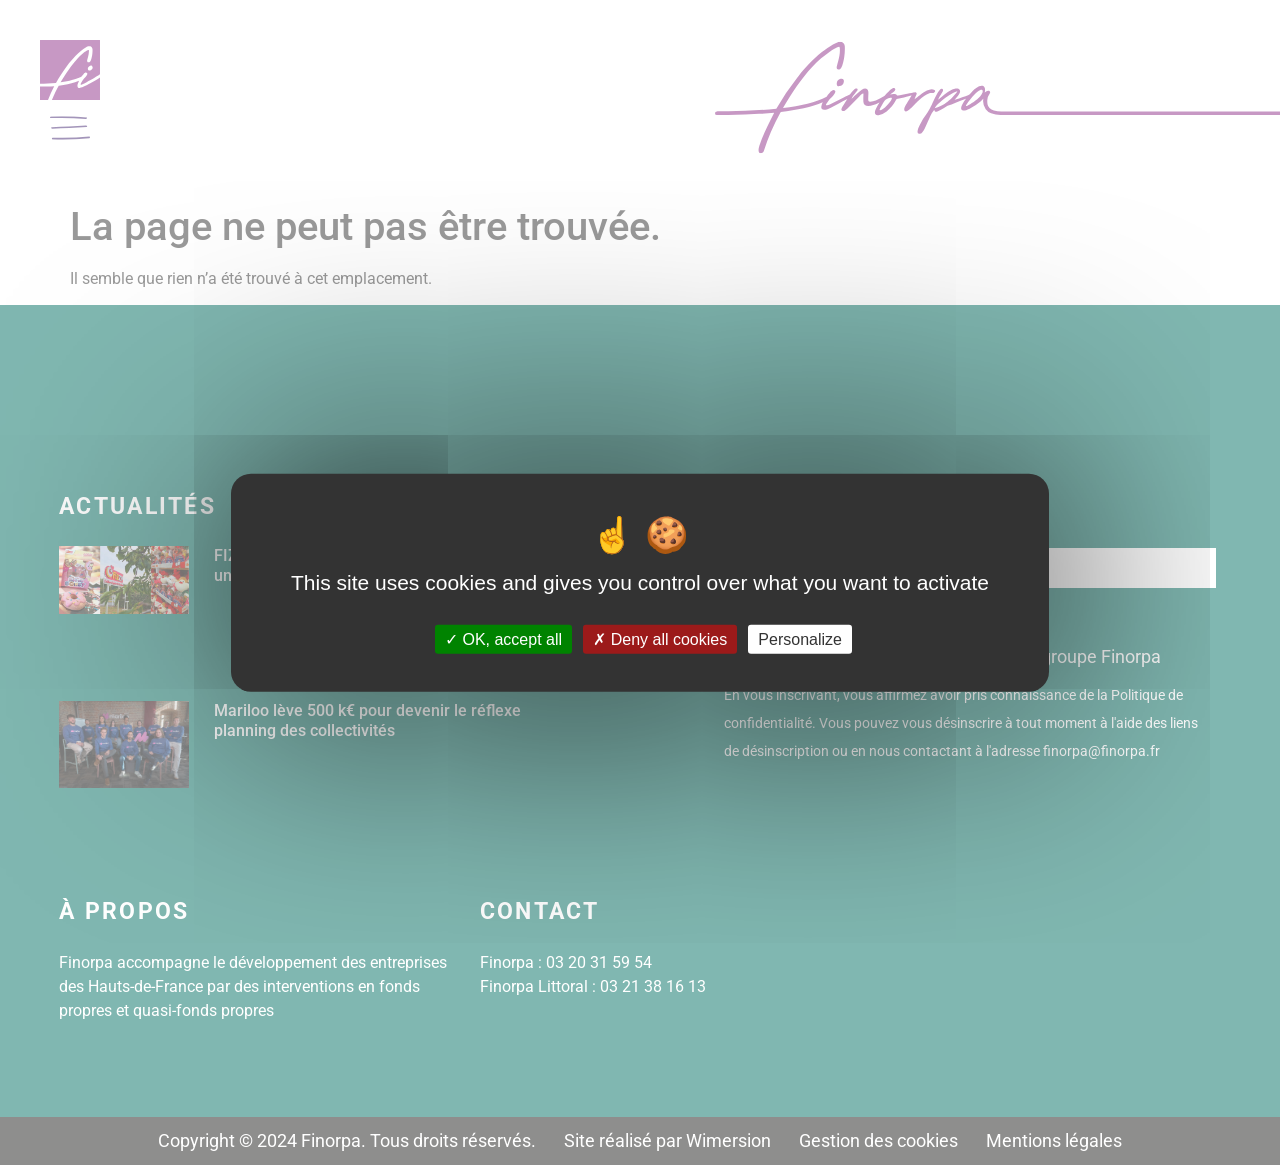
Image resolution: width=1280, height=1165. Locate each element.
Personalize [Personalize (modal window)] (800, 639)
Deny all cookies (660, 639)
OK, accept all (503, 639)
